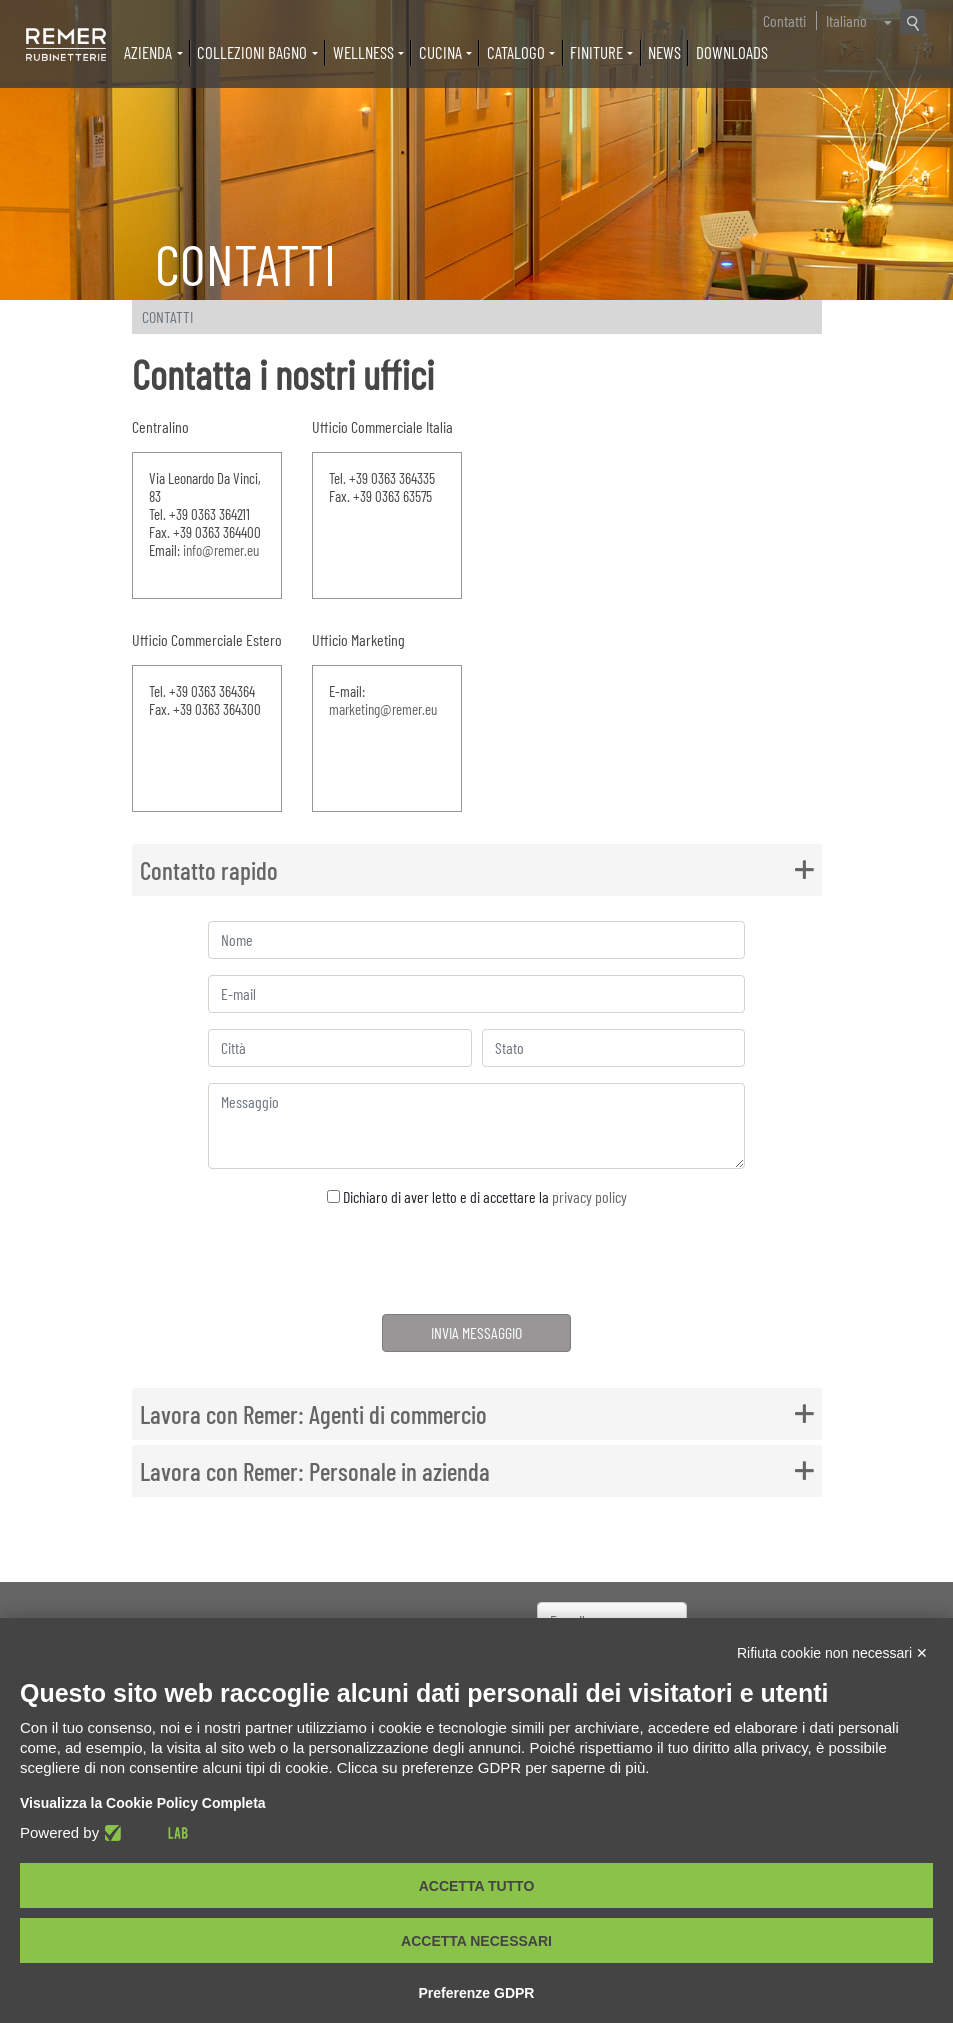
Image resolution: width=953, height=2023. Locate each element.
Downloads (732, 52)
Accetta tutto (477, 1886)
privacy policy (589, 1196)
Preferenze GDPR (477, 1993)
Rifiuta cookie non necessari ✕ (832, 1653)
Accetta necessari (476, 1941)
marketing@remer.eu (382, 709)
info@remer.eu (220, 550)
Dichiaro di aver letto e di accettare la (477, 1196)
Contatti (784, 20)
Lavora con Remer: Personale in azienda (315, 1471)
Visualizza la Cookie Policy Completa (143, 1803)
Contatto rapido (209, 870)
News (664, 52)
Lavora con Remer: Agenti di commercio (313, 1414)
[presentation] (476, 1264)
